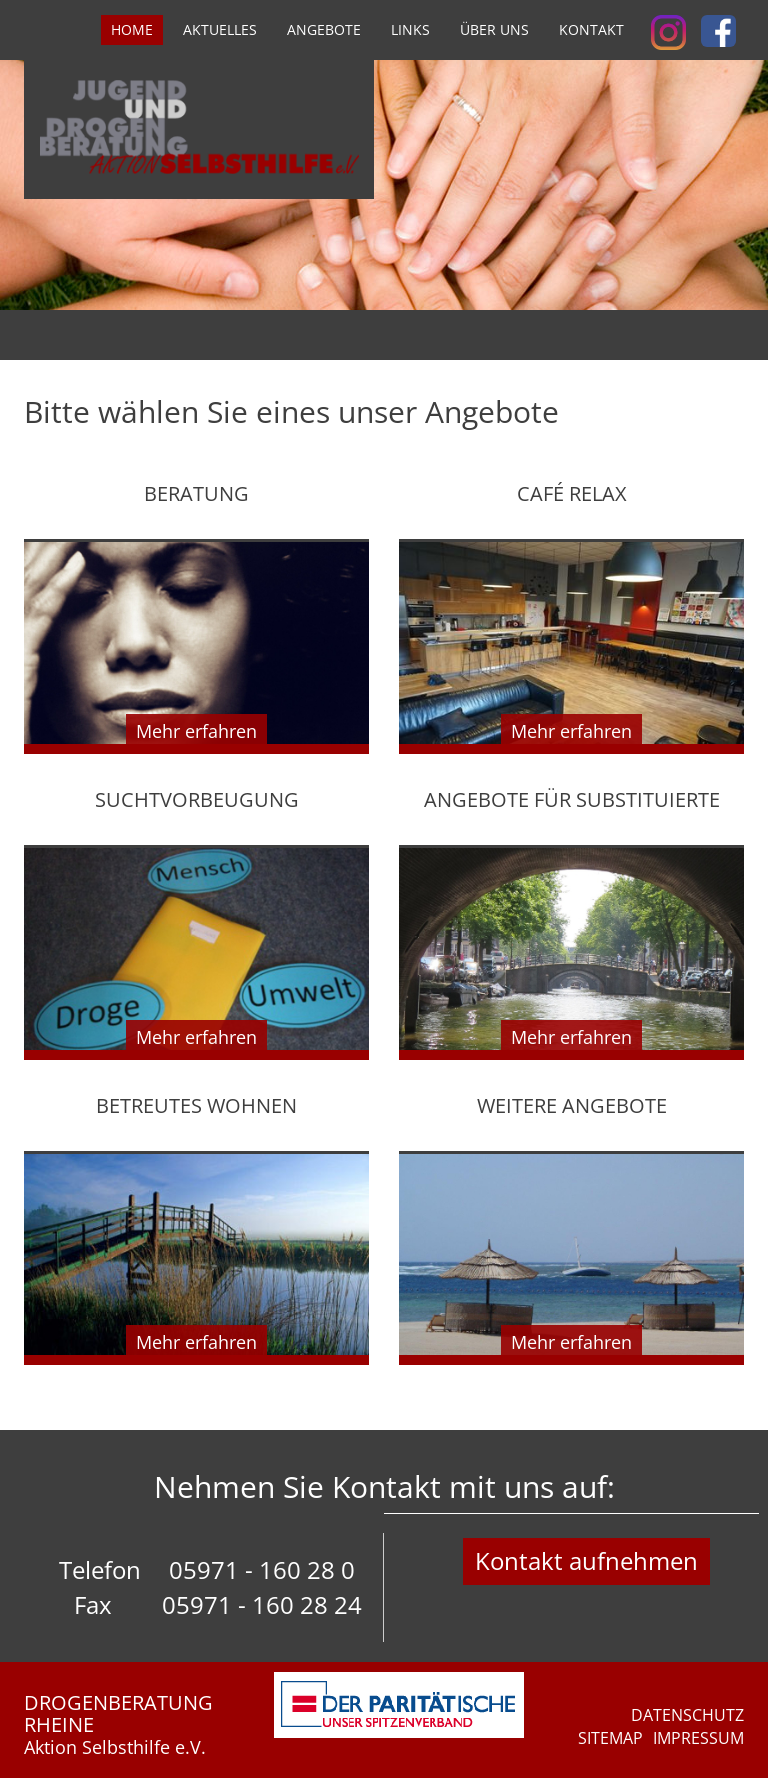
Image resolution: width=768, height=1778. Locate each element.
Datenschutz (687, 1715)
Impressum (698, 1738)
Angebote (324, 29)
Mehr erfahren (196, 731)
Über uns (494, 29)
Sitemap (610, 1738)
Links (410, 29)
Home (132, 29)
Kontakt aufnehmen (586, 1560)
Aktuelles (220, 29)
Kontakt (591, 29)
